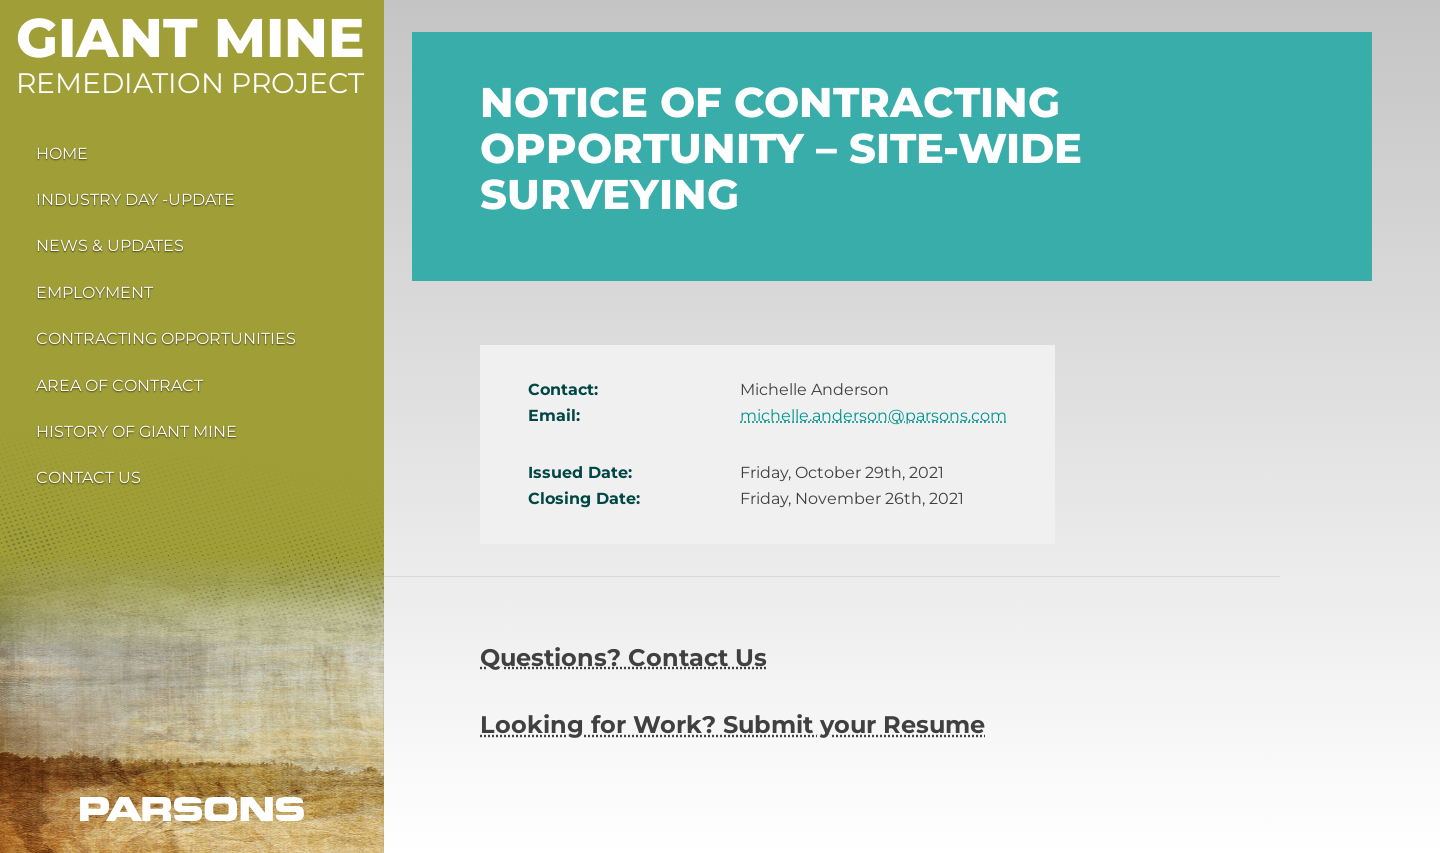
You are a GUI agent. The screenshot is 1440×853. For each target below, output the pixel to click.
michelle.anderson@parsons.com (873, 415)
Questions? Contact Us (623, 657)
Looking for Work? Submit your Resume (732, 724)
